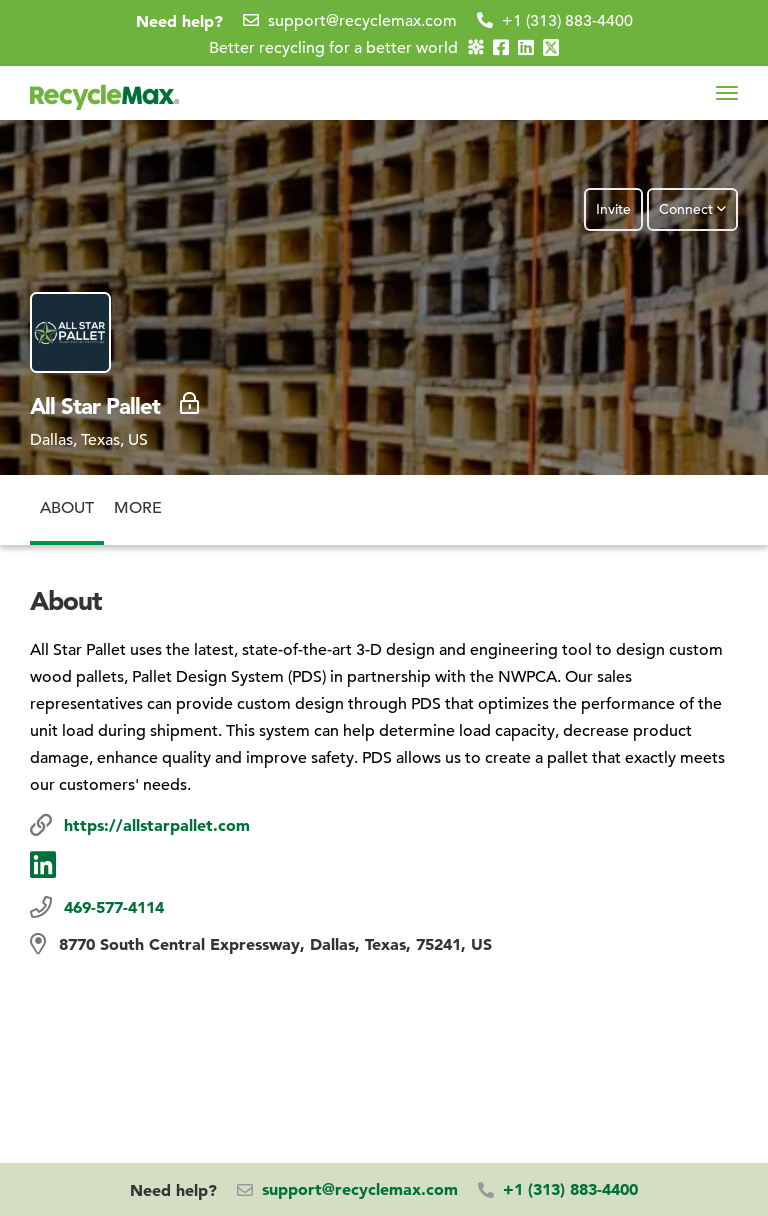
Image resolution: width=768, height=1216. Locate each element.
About (67, 497)
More (138, 497)
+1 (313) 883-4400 (567, 21)
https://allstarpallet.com (157, 825)
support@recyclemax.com (362, 21)
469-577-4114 (114, 907)
